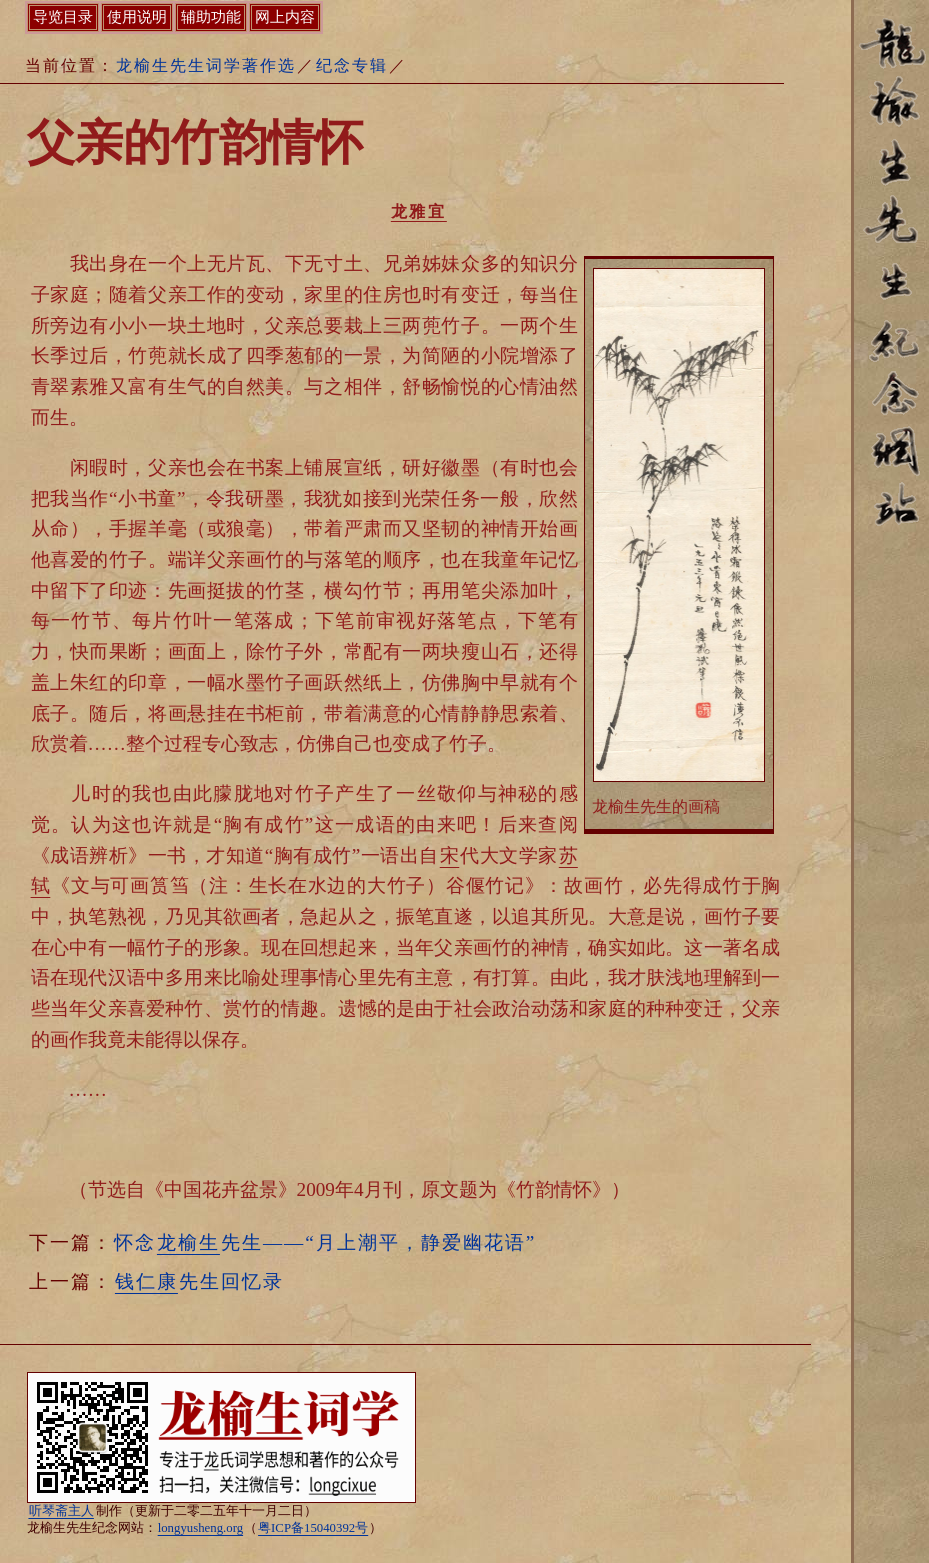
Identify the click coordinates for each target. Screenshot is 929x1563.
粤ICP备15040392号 (313, 1528)
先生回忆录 (199, 1281)
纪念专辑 (352, 65)
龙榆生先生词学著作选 (206, 65)
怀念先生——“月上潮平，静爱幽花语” (325, 1242)
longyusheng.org (200, 1528)
